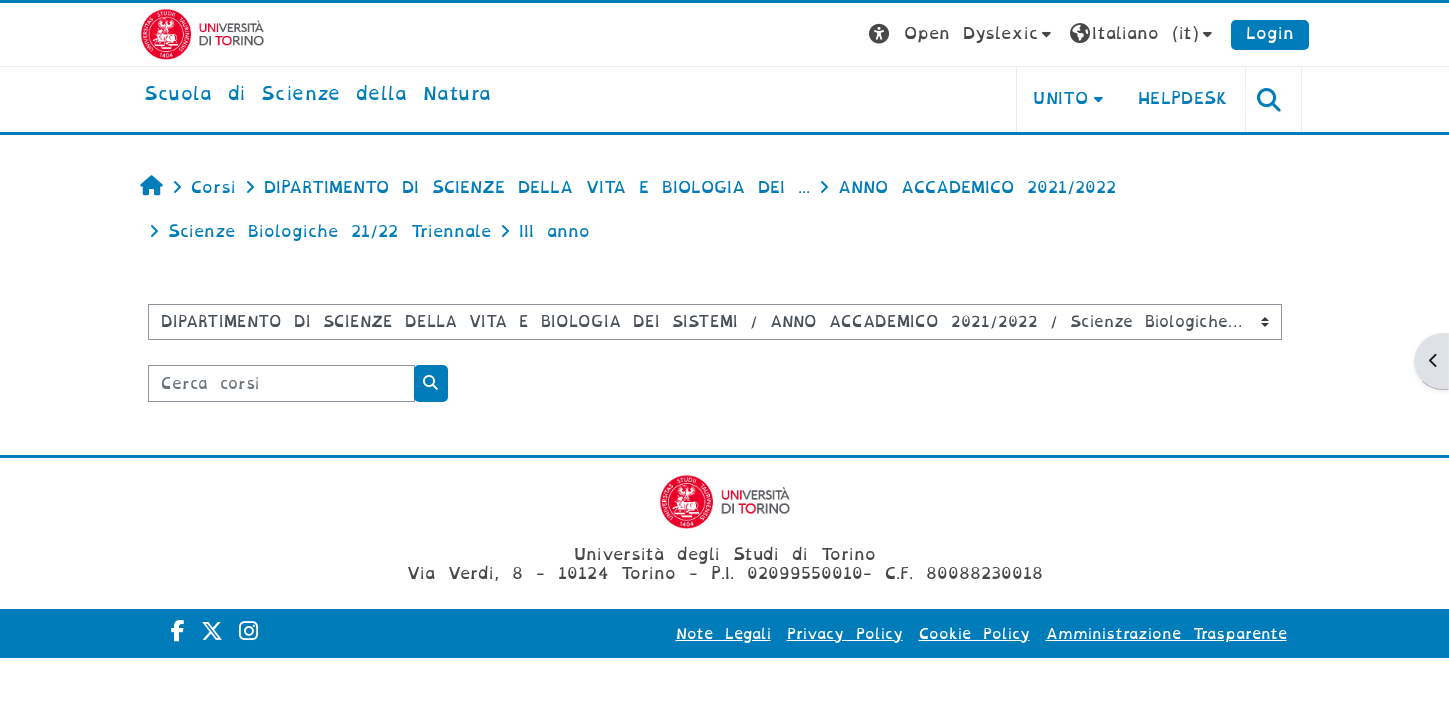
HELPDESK (1183, 98)
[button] (962, 34)
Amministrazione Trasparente (1166, 634)
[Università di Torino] (202, 33)
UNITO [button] (1060, 98)
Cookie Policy (974, 634)
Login (1270, 33)
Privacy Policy (845, 634)
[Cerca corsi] (281, 383)
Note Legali (723, 634)
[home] (318, 95)
